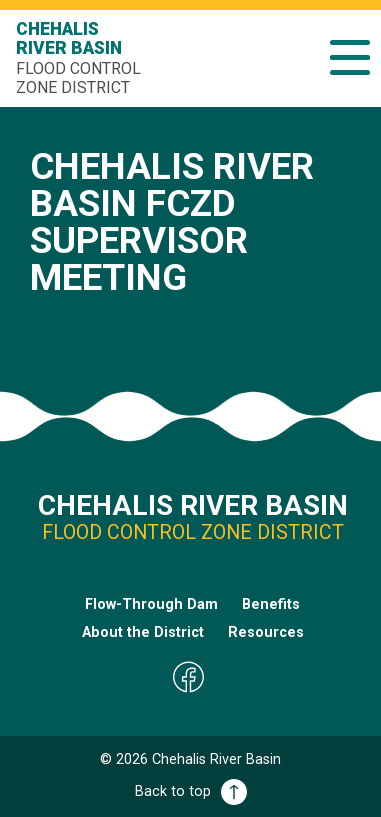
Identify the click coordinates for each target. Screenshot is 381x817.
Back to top (191, 791)
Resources (266, 632)
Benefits (271, 604)
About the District (143, 632)
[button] (350, 57)
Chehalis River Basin (81, 58)
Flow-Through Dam (151, 604)
